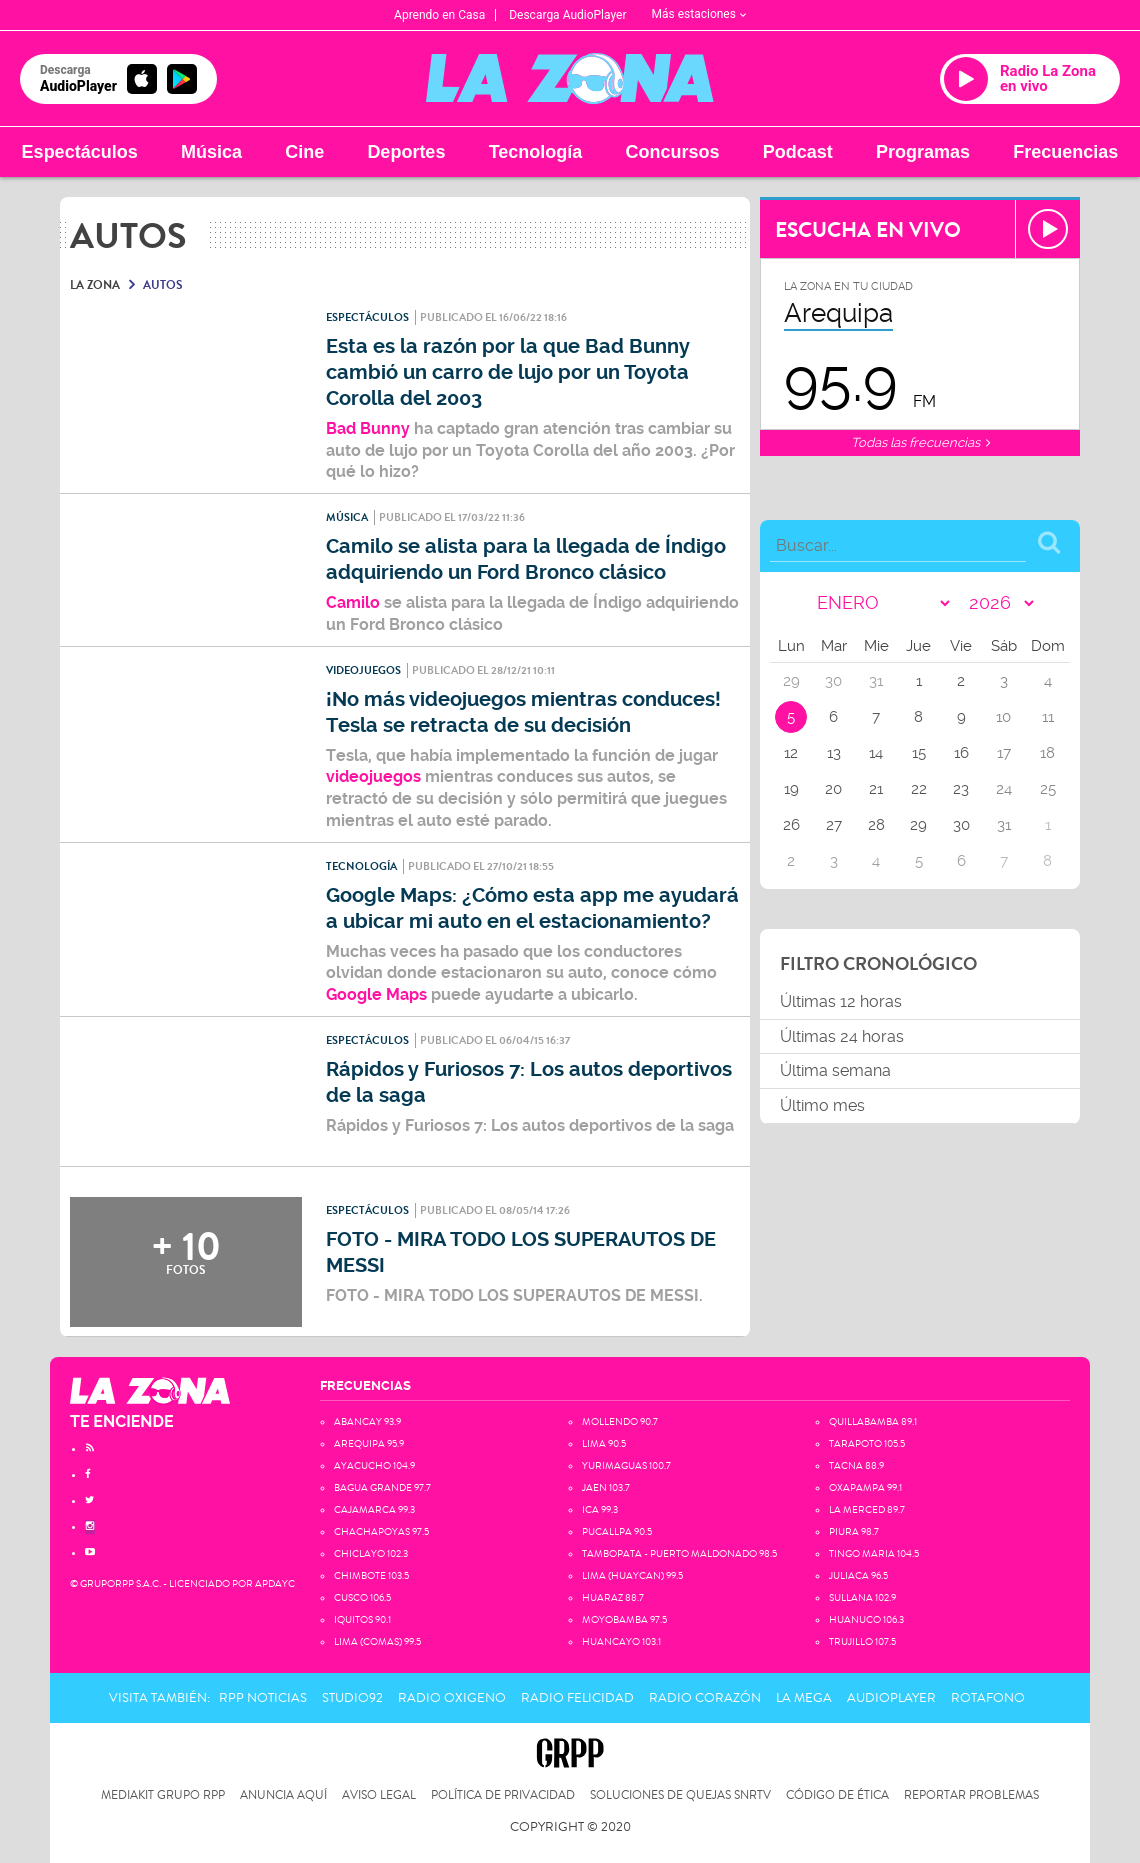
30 (961, 825)
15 (919, 753)
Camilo (355, 602)
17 (1004, 753)
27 (834, 825)
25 (1048, 789)
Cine (304, 152)
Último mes (822, 1105)
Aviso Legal (379, 1795)
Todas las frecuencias (920, 442)
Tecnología (536, 152)
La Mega (804, 1698)
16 (961, 753)
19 (791, 789)
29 (918, 825)
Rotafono (988, 1698)
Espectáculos (80, 152)
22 (919, 789)
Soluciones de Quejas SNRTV (680, 1795)
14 (876, 753)
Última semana (835, 1070)
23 (961, 789)
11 (1048, 717)
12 (791, 753)
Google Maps (376, 994)
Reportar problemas (971, 1795)
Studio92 (352, 1698)
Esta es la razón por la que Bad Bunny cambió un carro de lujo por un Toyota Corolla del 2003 (508, 372)
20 (833, 789)
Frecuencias (1065, 152)
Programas (923, 152)
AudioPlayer (891, 1698)
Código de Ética (837, 1795)
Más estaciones (699, 14)
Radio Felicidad (577, 1698)
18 (1047, 753)
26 (791, 825)
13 (834, 753)
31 (1004, 825)
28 (876, 825)
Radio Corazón (705, 1698)
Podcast (798, 152)
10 (1003, 717)
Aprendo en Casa (439, 15)
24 (1004, 789)
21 (876, 789)
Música (211, 152)
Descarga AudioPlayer (567, 15)
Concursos (673, 152)
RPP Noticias (263, 1698)
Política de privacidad (503, 1795)
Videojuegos (363, 670)
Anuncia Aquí (283, 1795)
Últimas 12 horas (841, 1001)
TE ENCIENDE (122, 1421)
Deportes (406, 152)
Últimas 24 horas (842, 1036)
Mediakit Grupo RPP (163, 1795)
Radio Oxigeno (452, 1698)
